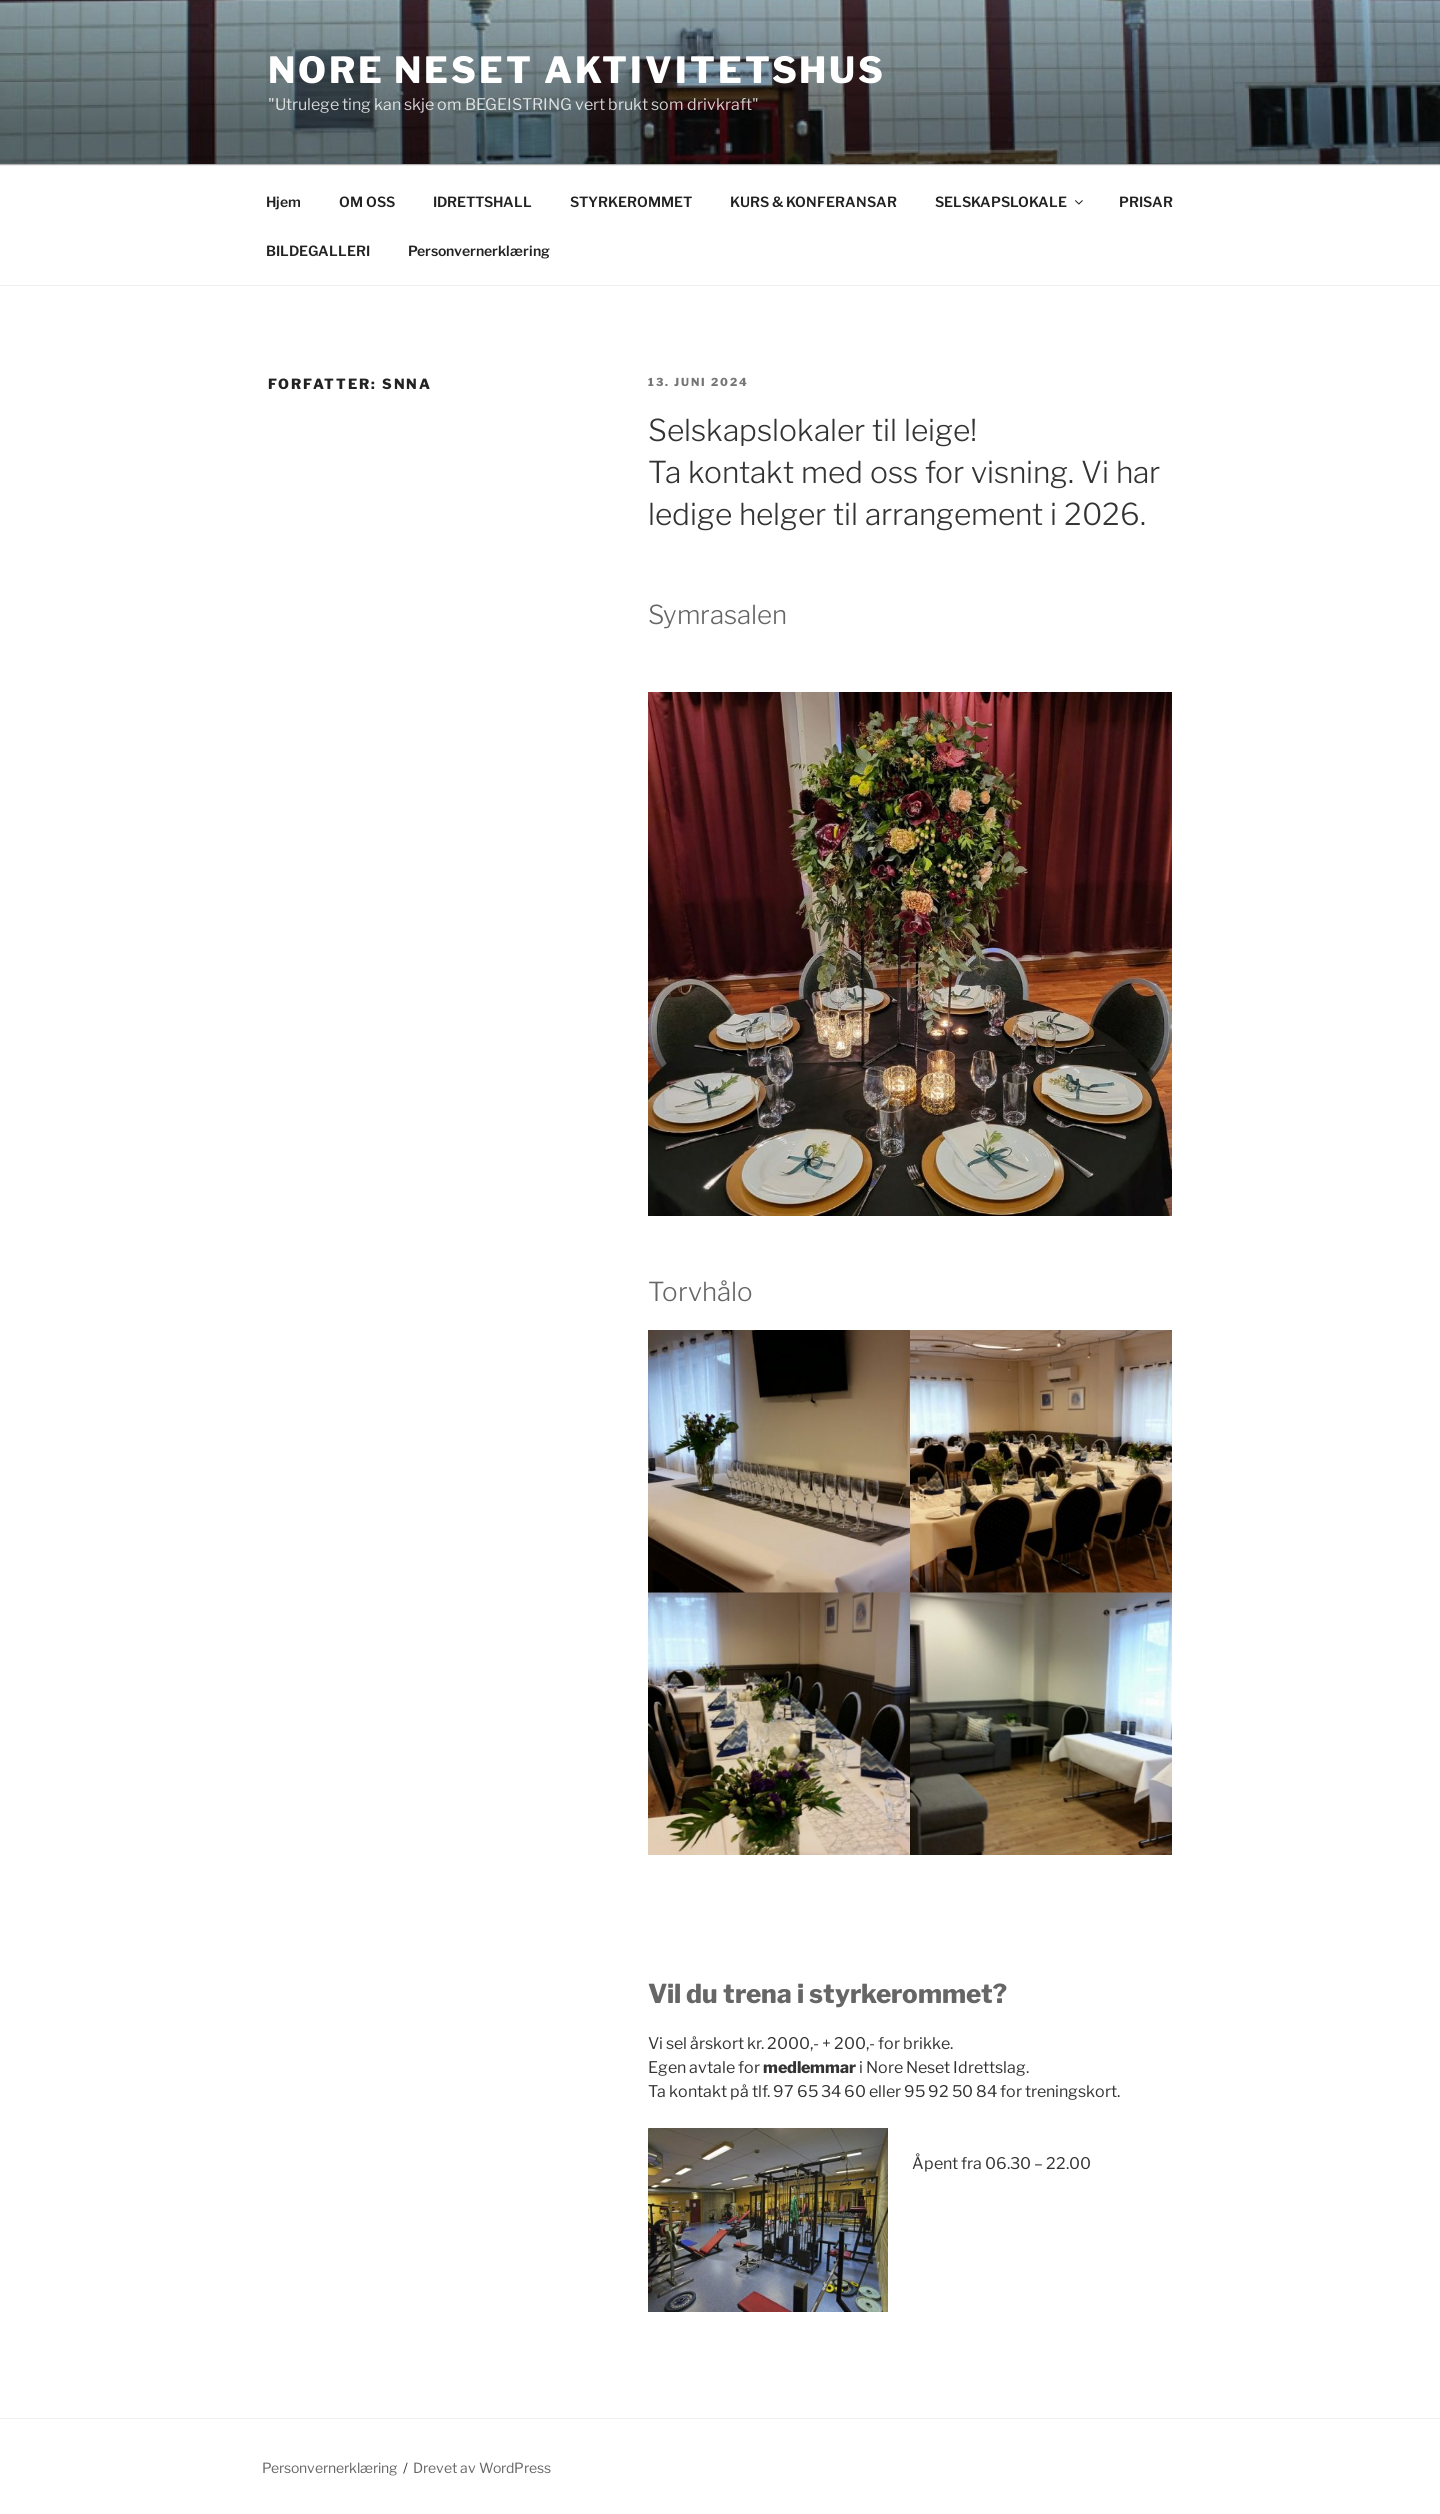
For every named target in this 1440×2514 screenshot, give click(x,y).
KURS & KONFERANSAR (813, 201)
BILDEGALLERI (318, 250)
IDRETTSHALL (482, 201)
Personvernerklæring (479, 250)
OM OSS (367, 201)
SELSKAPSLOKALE (1010, 201)
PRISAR (1146, 201)
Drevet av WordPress (482, 2467)
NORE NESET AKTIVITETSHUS (577, 70)
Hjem (283, 201)
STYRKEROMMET (631, 201)
